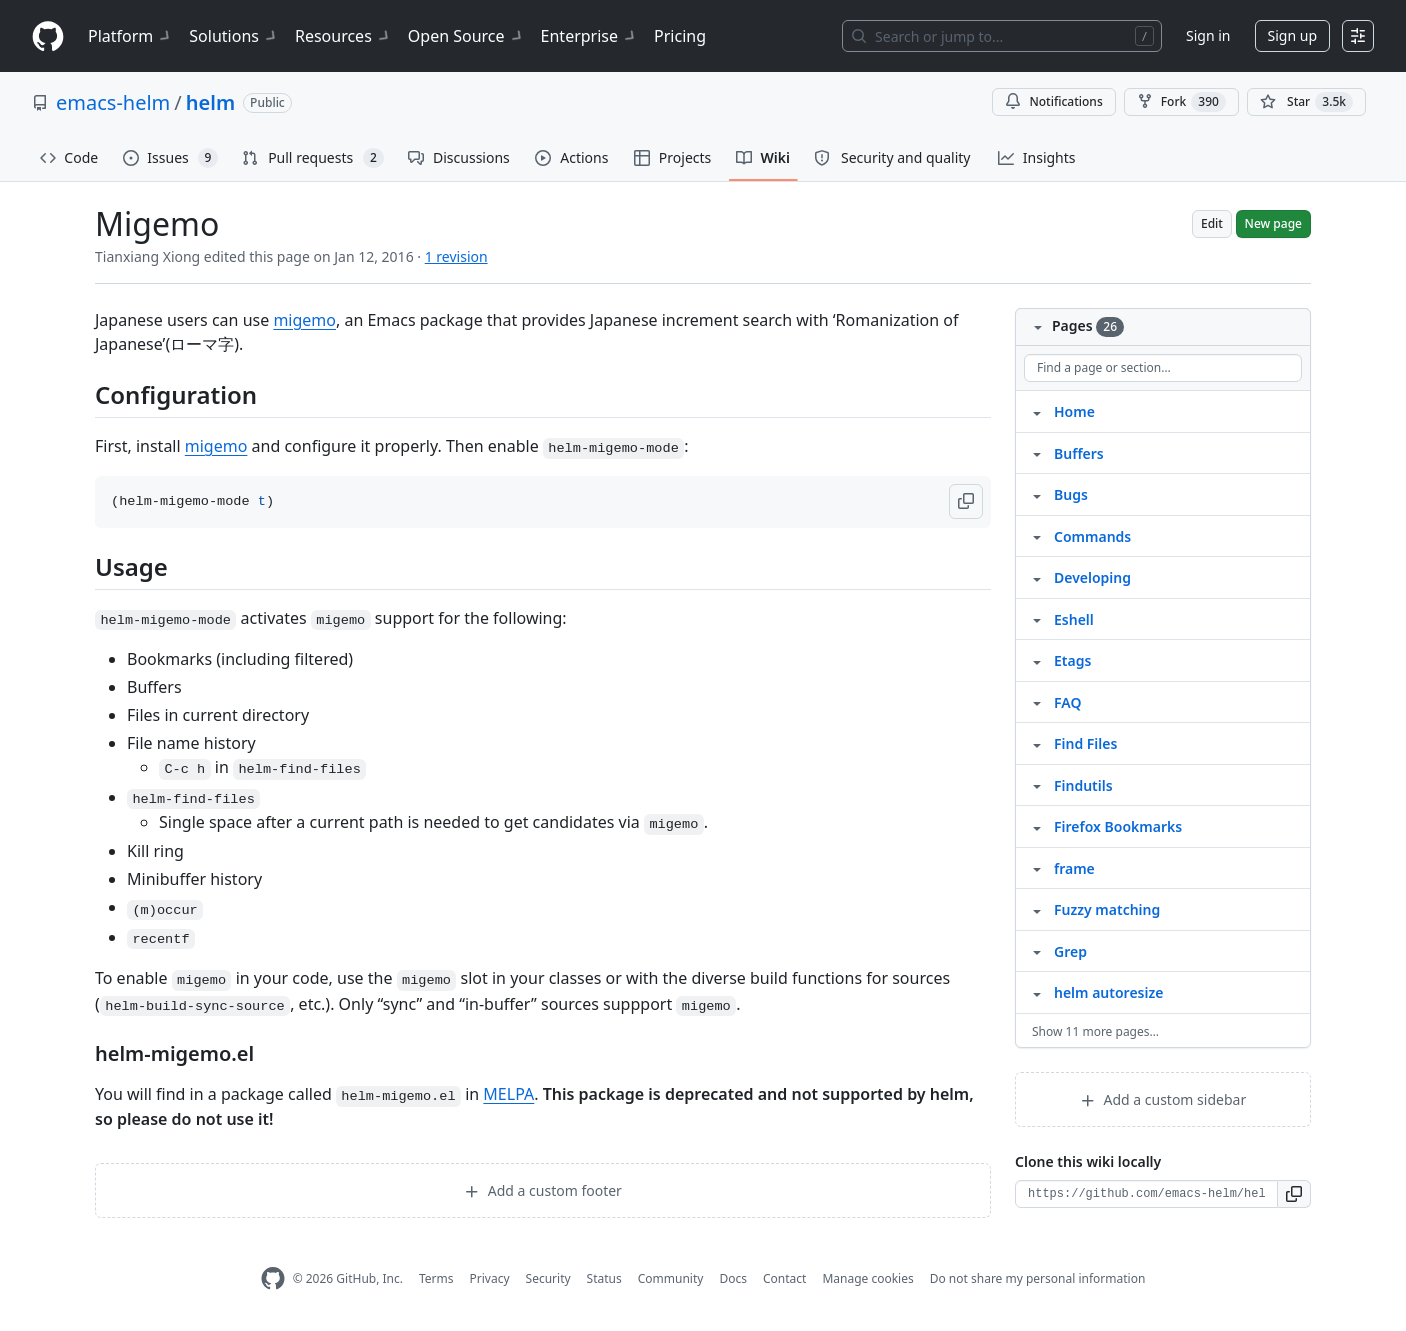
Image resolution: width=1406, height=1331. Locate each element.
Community (671, 1278)
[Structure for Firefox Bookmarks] (1037, 826)
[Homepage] (48, 36)
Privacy (490, 1278)
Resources (343, 36)
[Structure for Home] (1037, 411)
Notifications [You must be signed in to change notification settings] (1053, 101)
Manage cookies (867, 1278)
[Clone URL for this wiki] (1146, 1194)
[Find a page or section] (1163, 368)
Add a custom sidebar (1163, 1099)
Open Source (466, 36)
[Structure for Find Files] (1037, 743)
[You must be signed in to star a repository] (1306, 102)
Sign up (1292, 35)
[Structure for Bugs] (1037, 494)
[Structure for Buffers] (1037, 453)
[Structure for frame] (1037, 868)
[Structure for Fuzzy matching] (1037, 909)
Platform (130, 36)
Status (604, 1278)
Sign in (1208, 35)
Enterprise (589, 36)
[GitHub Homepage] (273, 1278)
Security (548, 1278)
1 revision (456, 256)
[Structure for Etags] (1037, 660)
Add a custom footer (543, 1190)
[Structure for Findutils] (1037, 785)
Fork (1181, 102)
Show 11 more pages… (1095, 1031)
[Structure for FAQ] (1037, 702)
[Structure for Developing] (1037, 577)
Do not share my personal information (1038, 1278)
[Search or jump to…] (1002, 36)
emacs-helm (113, 102)
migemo (304, 320)
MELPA (508, 1094)
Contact (784, 1278)
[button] (966, 501)
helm (210, 102)
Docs (733, 1278)
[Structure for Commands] (1037, 536)
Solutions (234, 36)
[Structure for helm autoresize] (1037, 992)
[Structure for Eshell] (1037, 619)
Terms (436, 1278)
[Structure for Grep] (1037, 951)
